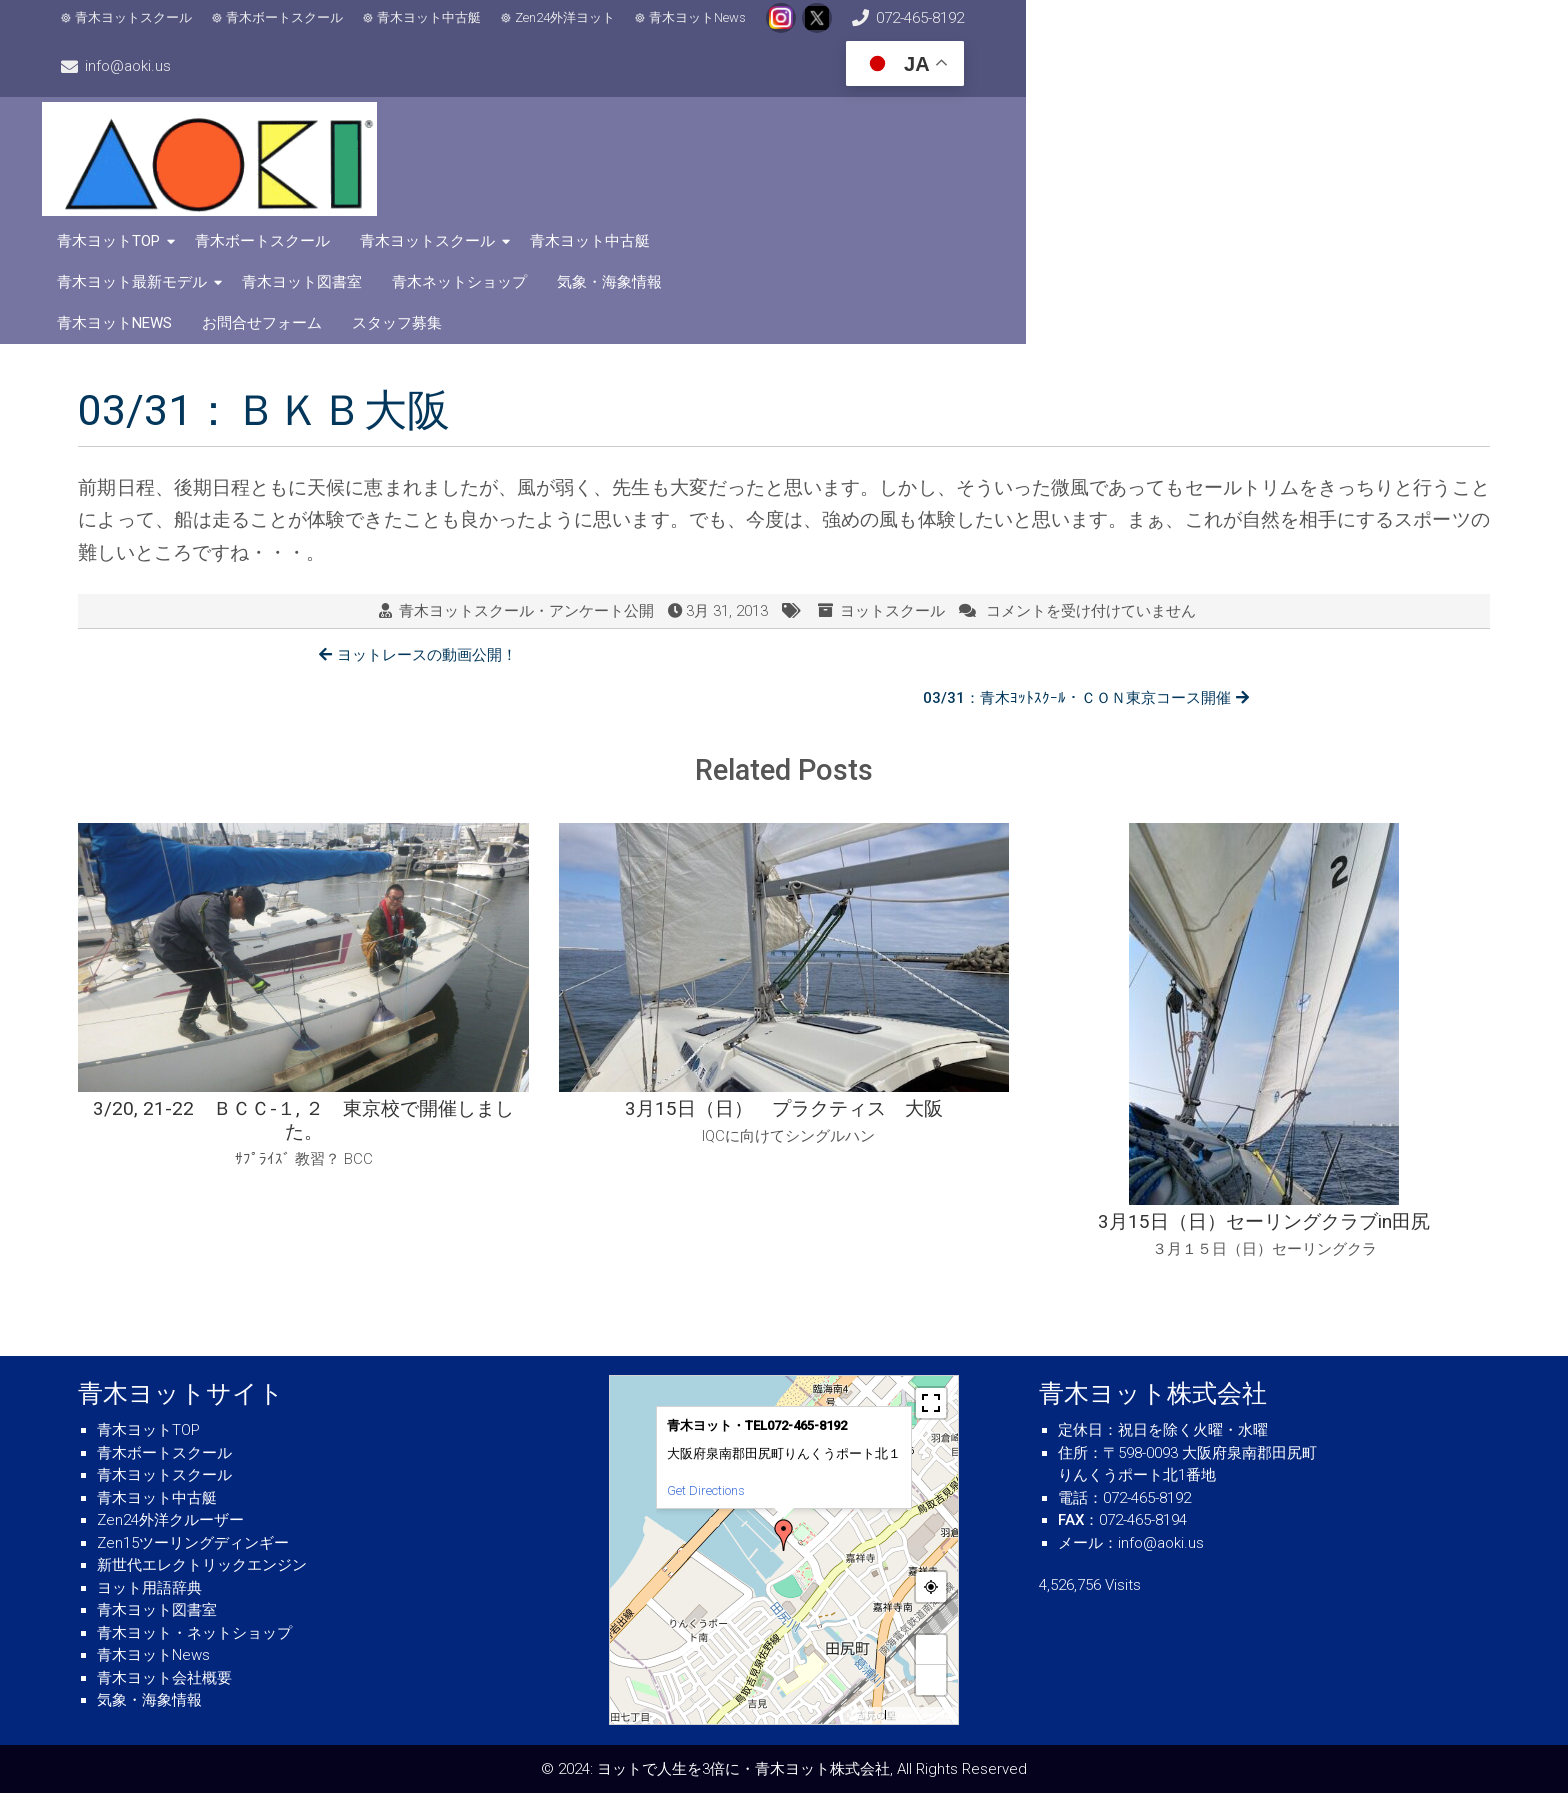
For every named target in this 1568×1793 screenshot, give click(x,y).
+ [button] (931, 1649)
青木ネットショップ (584, 146)
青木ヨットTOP (568, 105)
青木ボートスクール (311, 30)
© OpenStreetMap (921, 1715)
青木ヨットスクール (160, 30)
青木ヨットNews (724, 30)
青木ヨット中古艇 (456, 30)
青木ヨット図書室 (1385, 105)
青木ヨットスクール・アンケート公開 (526, 457)
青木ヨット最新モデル (1215, 105)
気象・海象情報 (734, 146)
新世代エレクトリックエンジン (202, 1565)
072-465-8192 (1050, 30)
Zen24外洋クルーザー (170, 1520)
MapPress (863, 1715)
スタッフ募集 (1157, 146)
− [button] (931, 1679)
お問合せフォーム (1022, 146)
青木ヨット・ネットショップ (194, 1633)
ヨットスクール (892, 457)
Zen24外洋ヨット (592, 30)
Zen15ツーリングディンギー (193, 1543)
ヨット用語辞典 (149, 1588)
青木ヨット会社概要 (164, 1678)
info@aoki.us (1239, 30)
